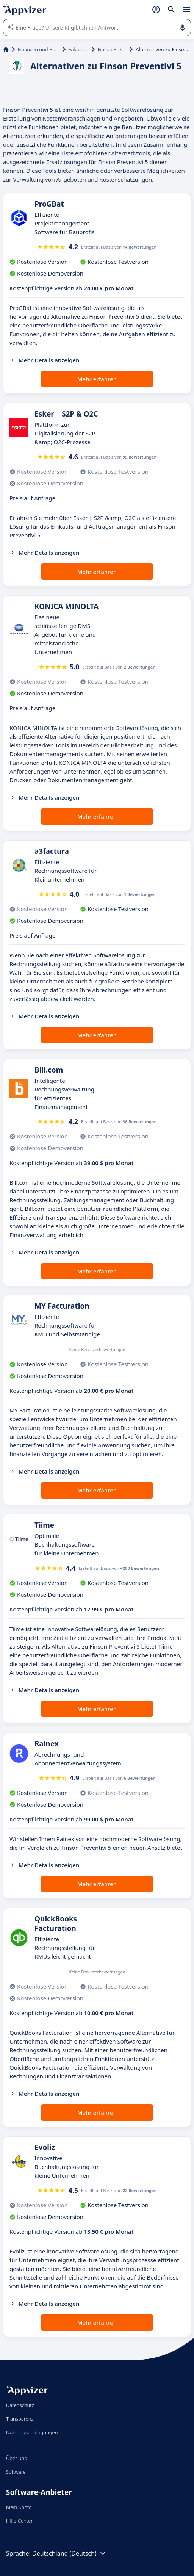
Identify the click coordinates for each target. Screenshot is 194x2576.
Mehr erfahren (97, 379)
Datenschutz (20, 2405)
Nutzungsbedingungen (32, 2432)
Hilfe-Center (19, 2520)
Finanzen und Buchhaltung (38, 49)
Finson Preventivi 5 (112, 49)
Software (16, 2471)
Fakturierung (79, 49)
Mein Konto (19, 2507)
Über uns (16, 2458)
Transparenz (19, 2418)
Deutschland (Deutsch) (69, 2553)
